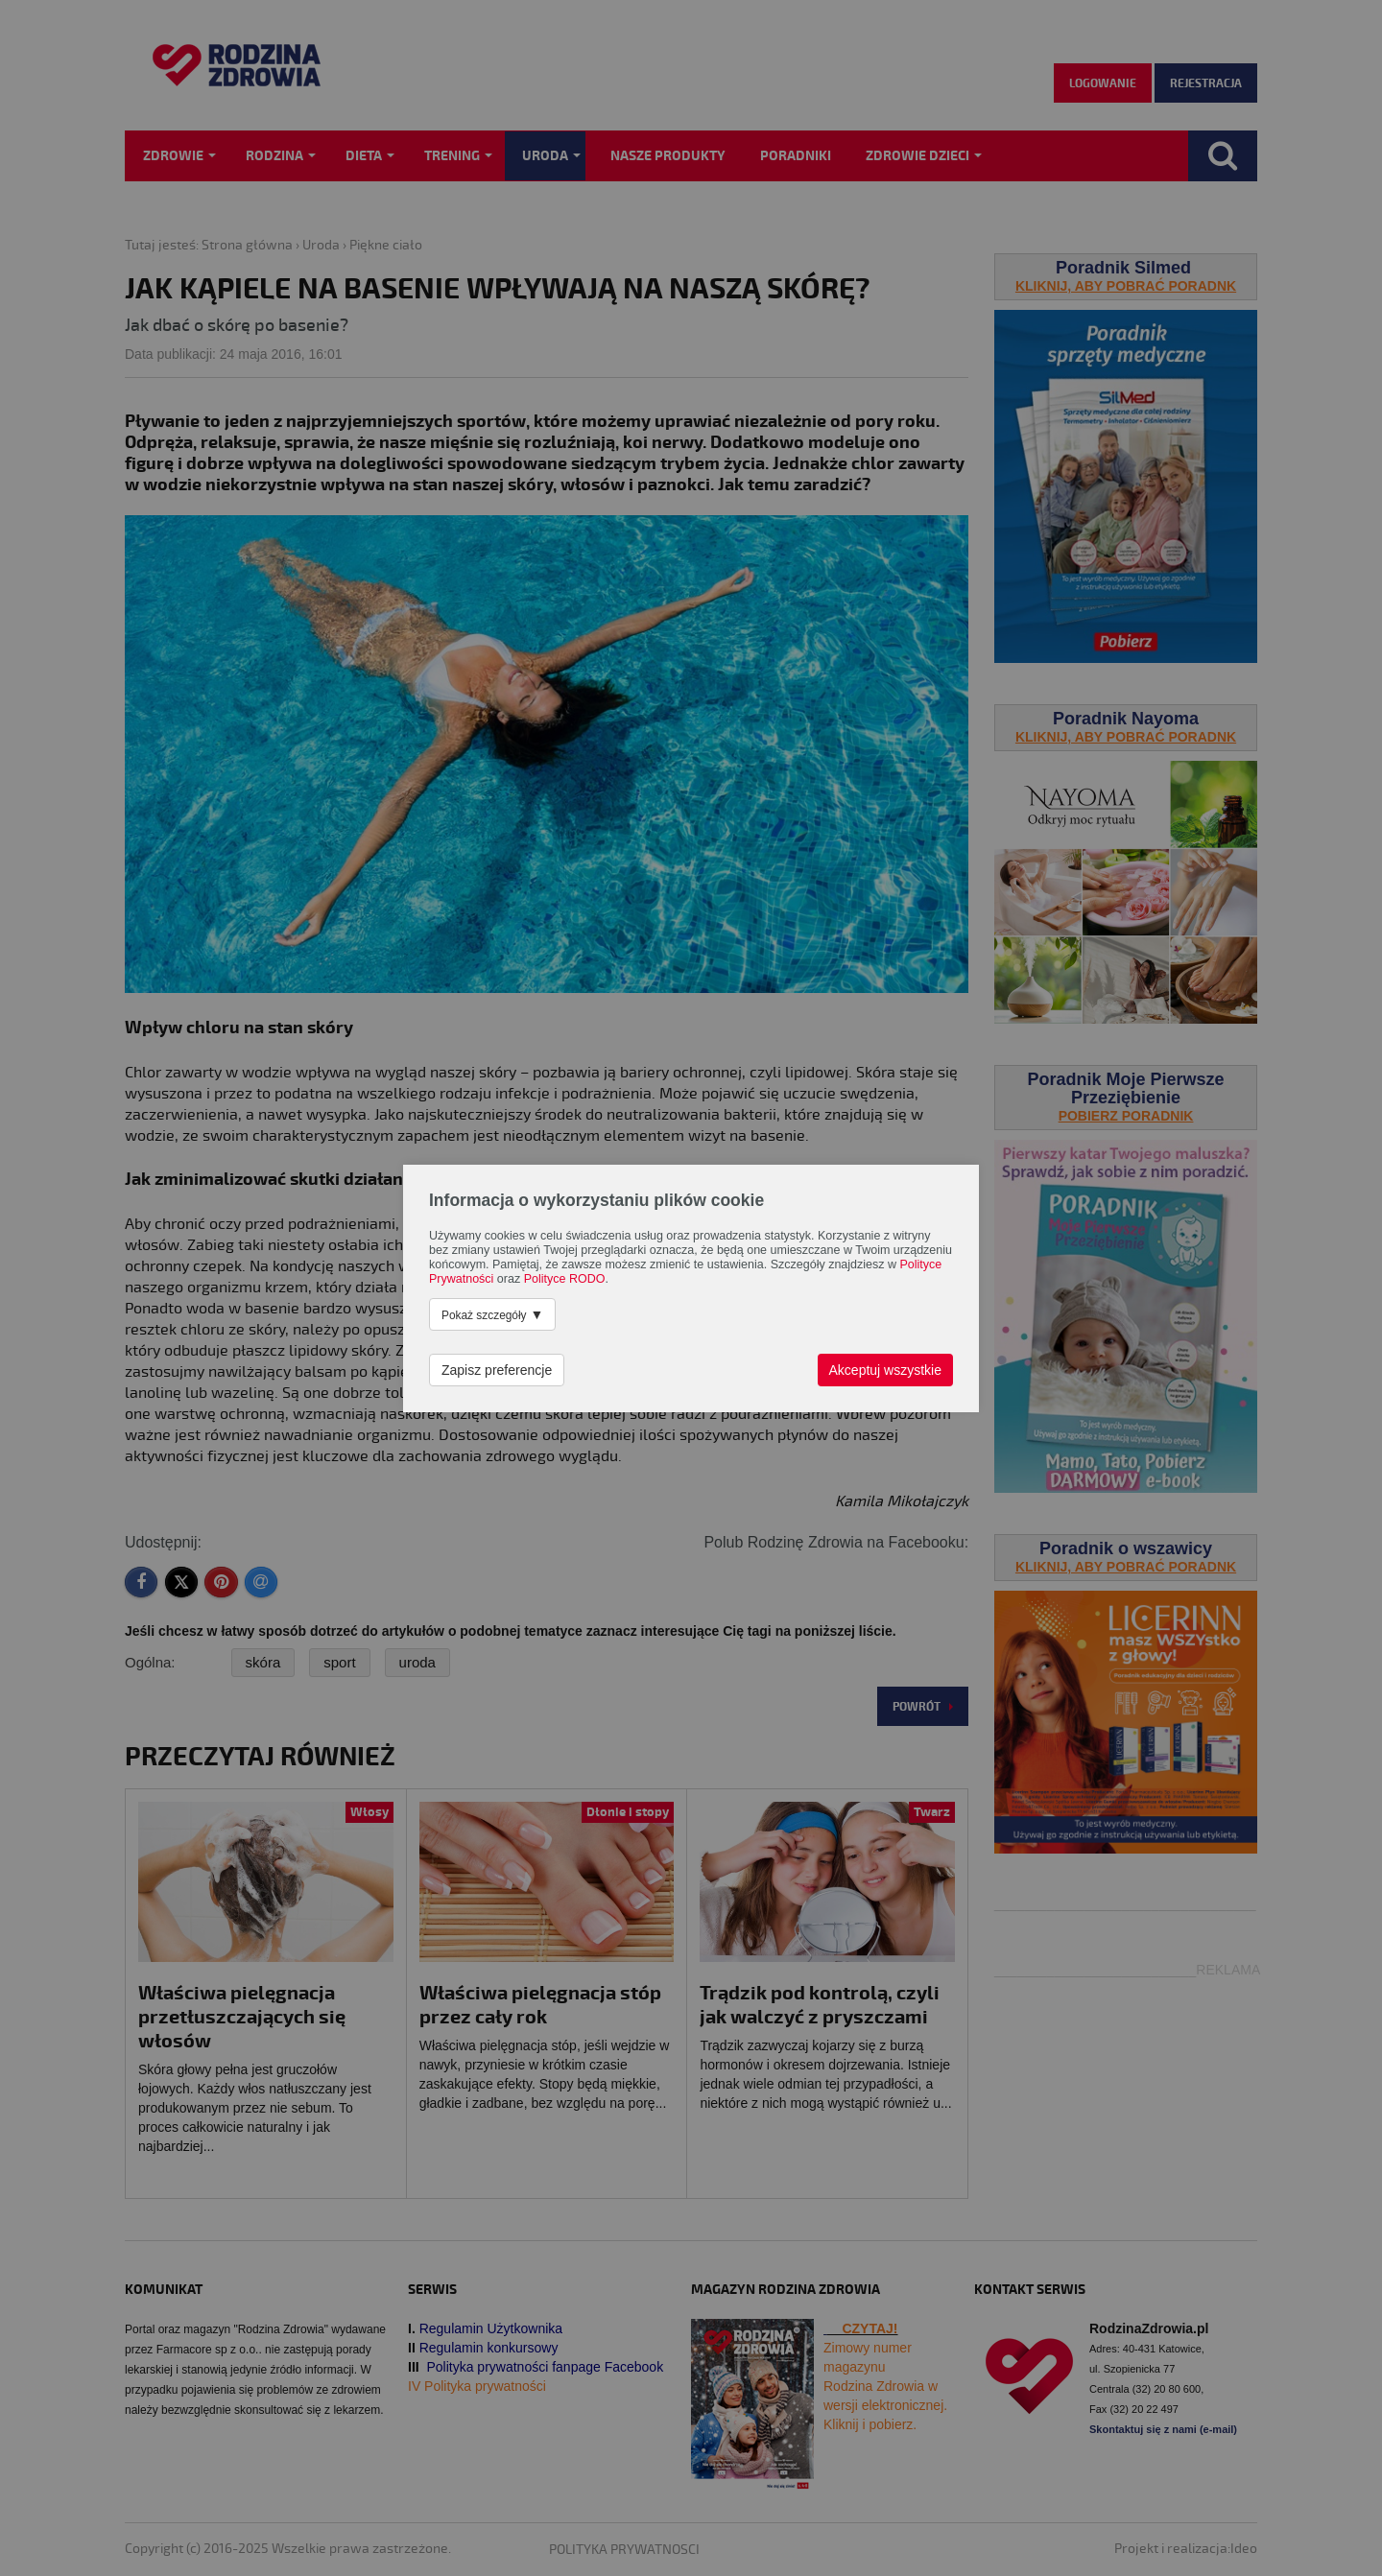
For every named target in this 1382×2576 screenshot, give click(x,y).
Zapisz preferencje (496, 1370)
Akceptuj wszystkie (885, 1370)
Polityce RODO (565, 1279)
